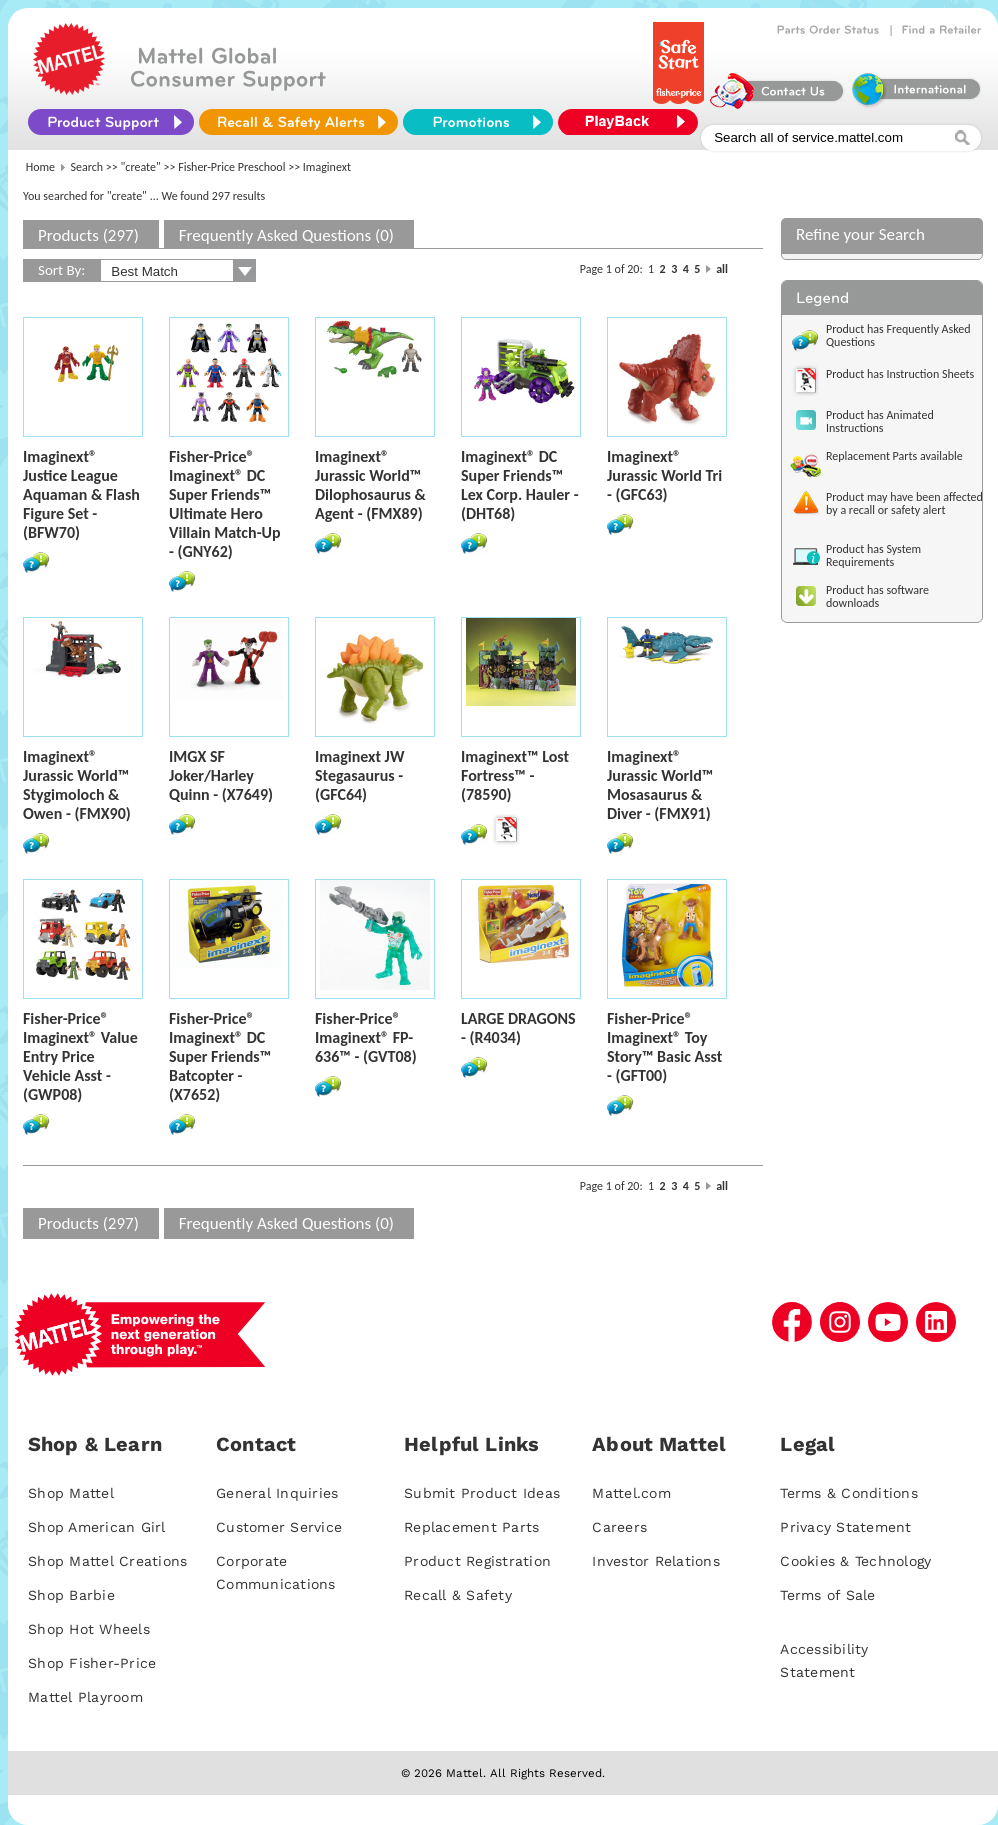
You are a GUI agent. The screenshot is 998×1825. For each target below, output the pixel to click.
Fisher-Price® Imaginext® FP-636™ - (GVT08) (366, 1037)
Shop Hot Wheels (89, 1629)
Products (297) (88, 235)
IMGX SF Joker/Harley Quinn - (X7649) (221, 775)
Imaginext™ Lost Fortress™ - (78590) (515, 775)
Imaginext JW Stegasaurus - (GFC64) (359, 775)
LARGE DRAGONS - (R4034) (518, 1028)
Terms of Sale (827, 1595)
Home (40, 167)
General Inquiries (277, 1493)
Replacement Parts (471, 1527)
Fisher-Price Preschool (231, 167)
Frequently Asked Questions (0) (286, 235)
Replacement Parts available (894, 456)
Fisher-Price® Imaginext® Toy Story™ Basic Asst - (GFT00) (664, 1047)
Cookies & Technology (855, 1561)
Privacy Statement (845, 1527)
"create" (141, 167)
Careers (619, 1527)
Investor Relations (656, 1561)
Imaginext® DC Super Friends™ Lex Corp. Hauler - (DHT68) (520, 485)
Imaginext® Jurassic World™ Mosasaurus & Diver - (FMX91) (660, 785)
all (722, 269)
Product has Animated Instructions (880, 421)
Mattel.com (631, 1493)
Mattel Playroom (85, 1697)
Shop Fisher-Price (92, 1663)
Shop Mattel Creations (107, 1561)
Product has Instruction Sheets (900, 374)
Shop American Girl (97, 1527)
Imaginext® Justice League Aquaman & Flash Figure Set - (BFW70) (81, 494)
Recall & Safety (458, 1595)
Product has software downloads (877, 596)
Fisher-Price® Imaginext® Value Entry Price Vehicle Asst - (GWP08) (80, 1056)
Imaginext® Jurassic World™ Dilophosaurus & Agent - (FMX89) (370, 485)
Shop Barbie (71, 1595)
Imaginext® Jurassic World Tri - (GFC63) (664, 475)
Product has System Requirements (873, 555)
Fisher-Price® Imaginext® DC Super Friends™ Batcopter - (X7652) (220, 1056)
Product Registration (477, 1561)
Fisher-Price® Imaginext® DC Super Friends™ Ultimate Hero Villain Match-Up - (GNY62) (225, 504)
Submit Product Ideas (482, 1493)
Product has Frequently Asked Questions (898, 335)
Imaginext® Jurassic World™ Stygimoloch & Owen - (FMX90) (77, 785)
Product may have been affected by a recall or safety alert (904, 503)
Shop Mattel (71, 1493)
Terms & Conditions (849, 1493)
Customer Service (279, 1527)
